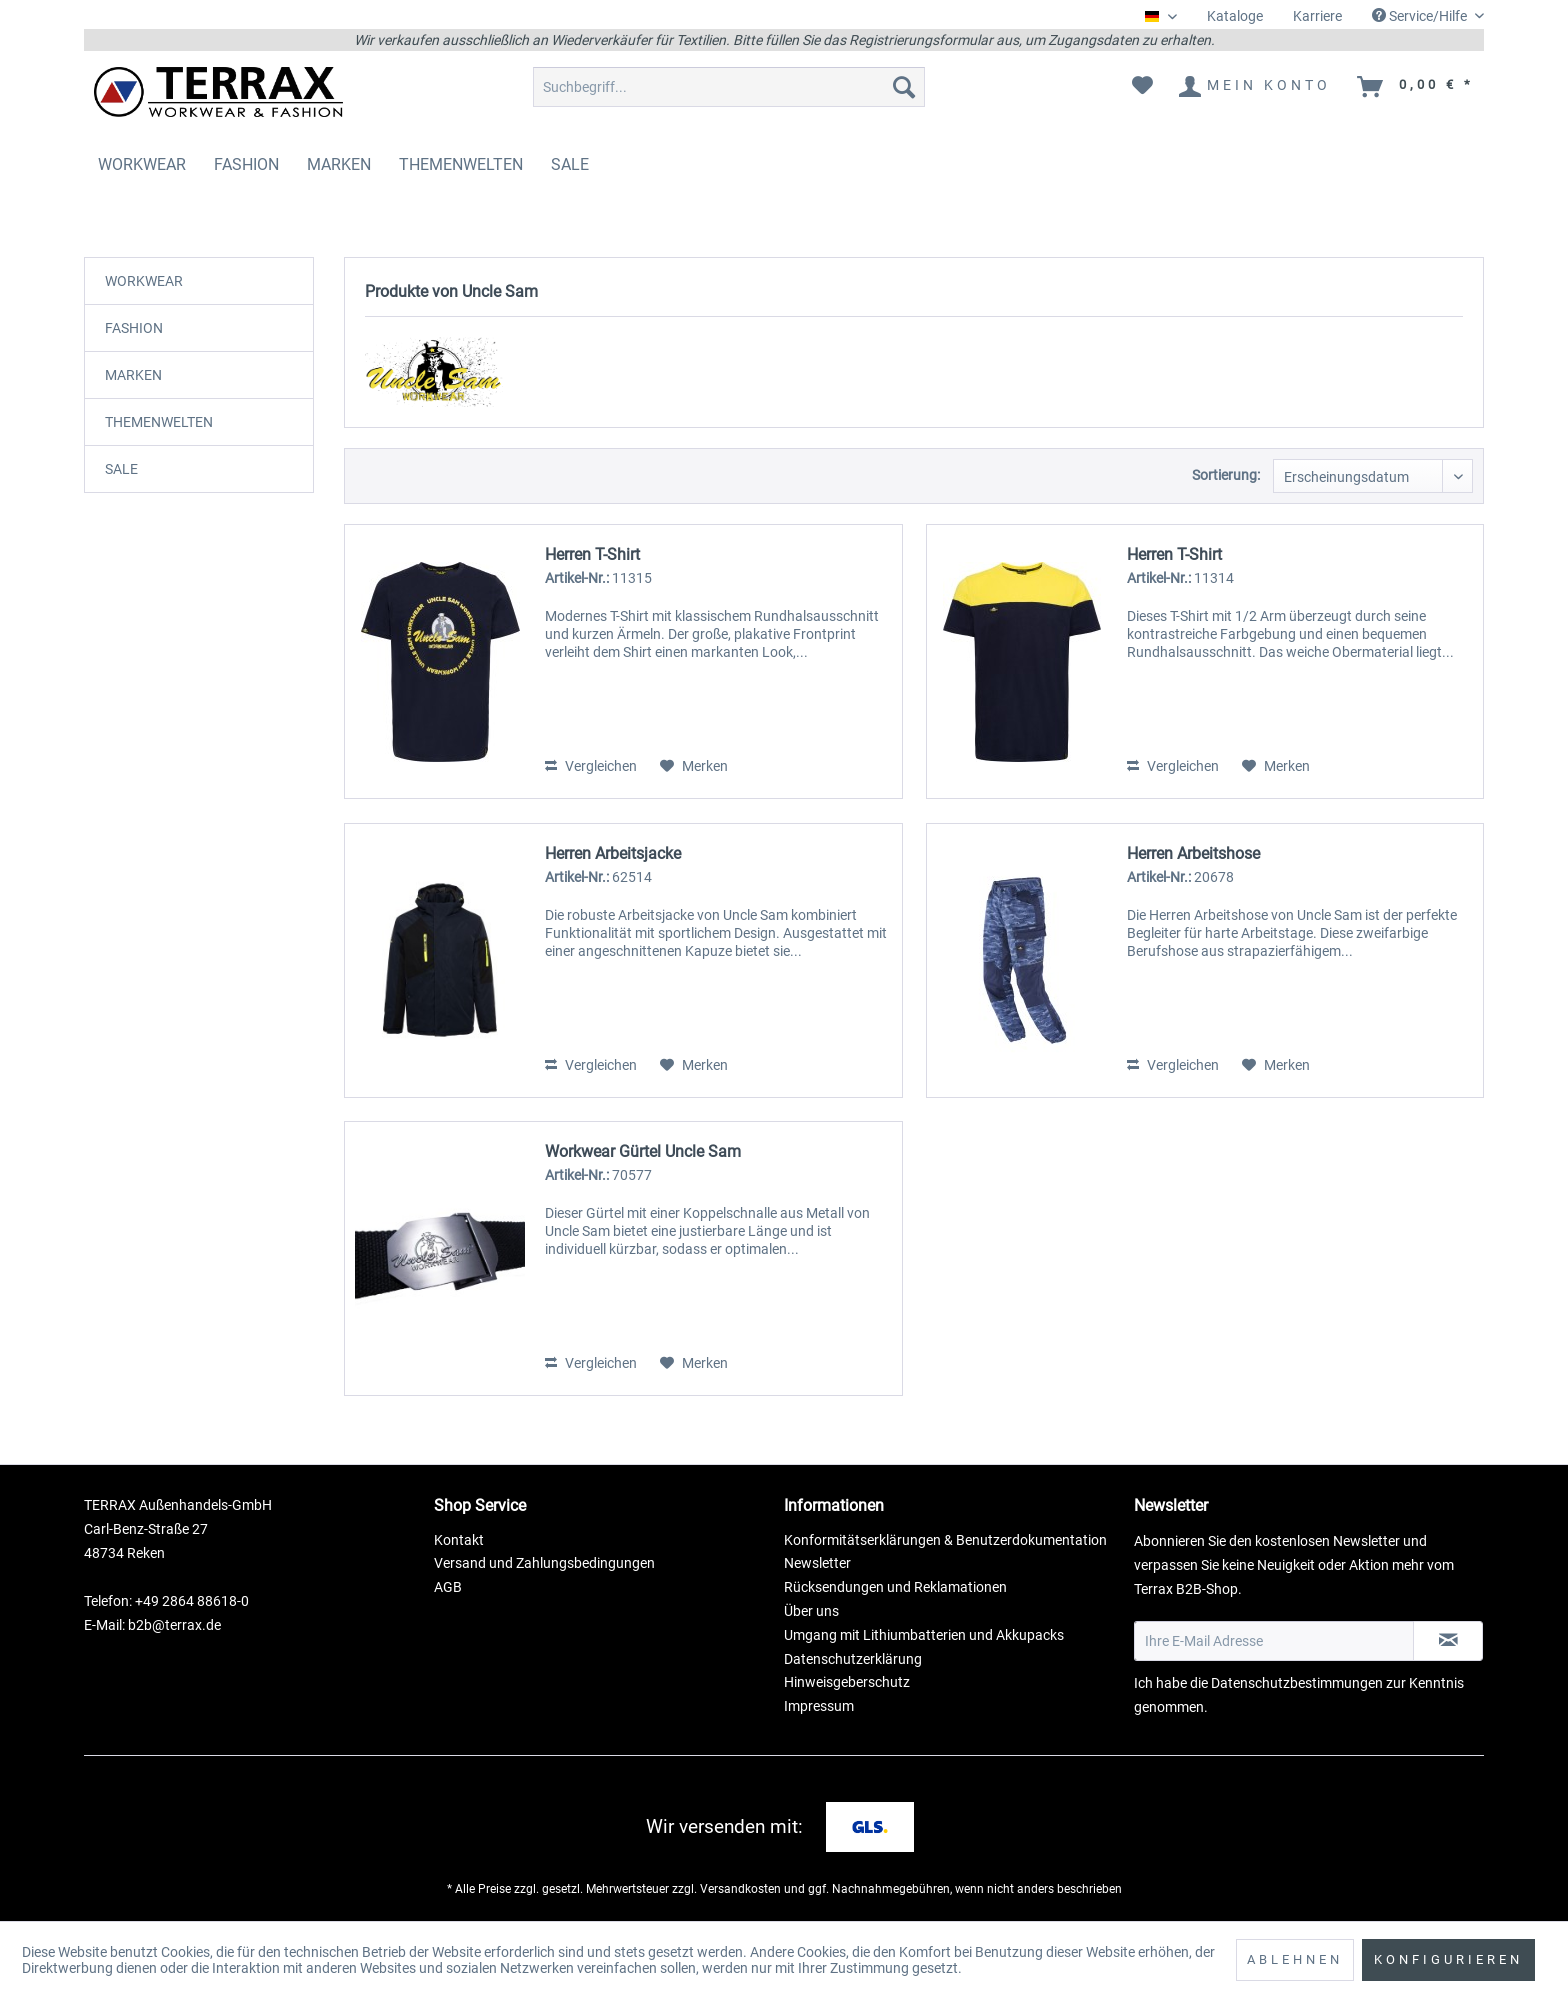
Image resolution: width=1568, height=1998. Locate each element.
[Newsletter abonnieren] (1448, 1641)
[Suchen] (904, 87)
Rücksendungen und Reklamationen (895, 1587)
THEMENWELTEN (159, 422)
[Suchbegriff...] (729, 87)
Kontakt (459, 1540)
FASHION (134, 328)
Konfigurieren (1448, 1959)
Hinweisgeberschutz (847, 1682)
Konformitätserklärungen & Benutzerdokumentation (945, 1540)
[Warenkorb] (1416, 87)
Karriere (1317, 16)
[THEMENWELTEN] (461, 164)
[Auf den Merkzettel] (694, 766)
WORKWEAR (144, 281)
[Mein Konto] (1256, 87)
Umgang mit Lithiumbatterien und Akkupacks (924, 1635)
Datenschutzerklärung (853, 1659)
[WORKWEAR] (142, 164)
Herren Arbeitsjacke (613, 853)
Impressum (819, 1706)
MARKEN (133, 375)
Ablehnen (1295, 1959)
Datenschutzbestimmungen (1297, 1683)
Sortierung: (1226, 475)
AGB (448, 1587)
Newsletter (817, 1563)
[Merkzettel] (1142, 87)
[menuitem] (1235, 16)
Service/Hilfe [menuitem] (1421, 16)
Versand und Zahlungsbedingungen (544, 1563)
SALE (121, 469)
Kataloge (1235, 16)
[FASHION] (246, 164)
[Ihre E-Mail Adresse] (1274, 1641)
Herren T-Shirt (592, 554)
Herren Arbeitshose (1193, 853)
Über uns (811, 1611)
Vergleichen (591, 766)
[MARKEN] (339, 164)
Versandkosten (740, 1889)
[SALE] (570, 164)
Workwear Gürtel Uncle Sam (643, 1151)
